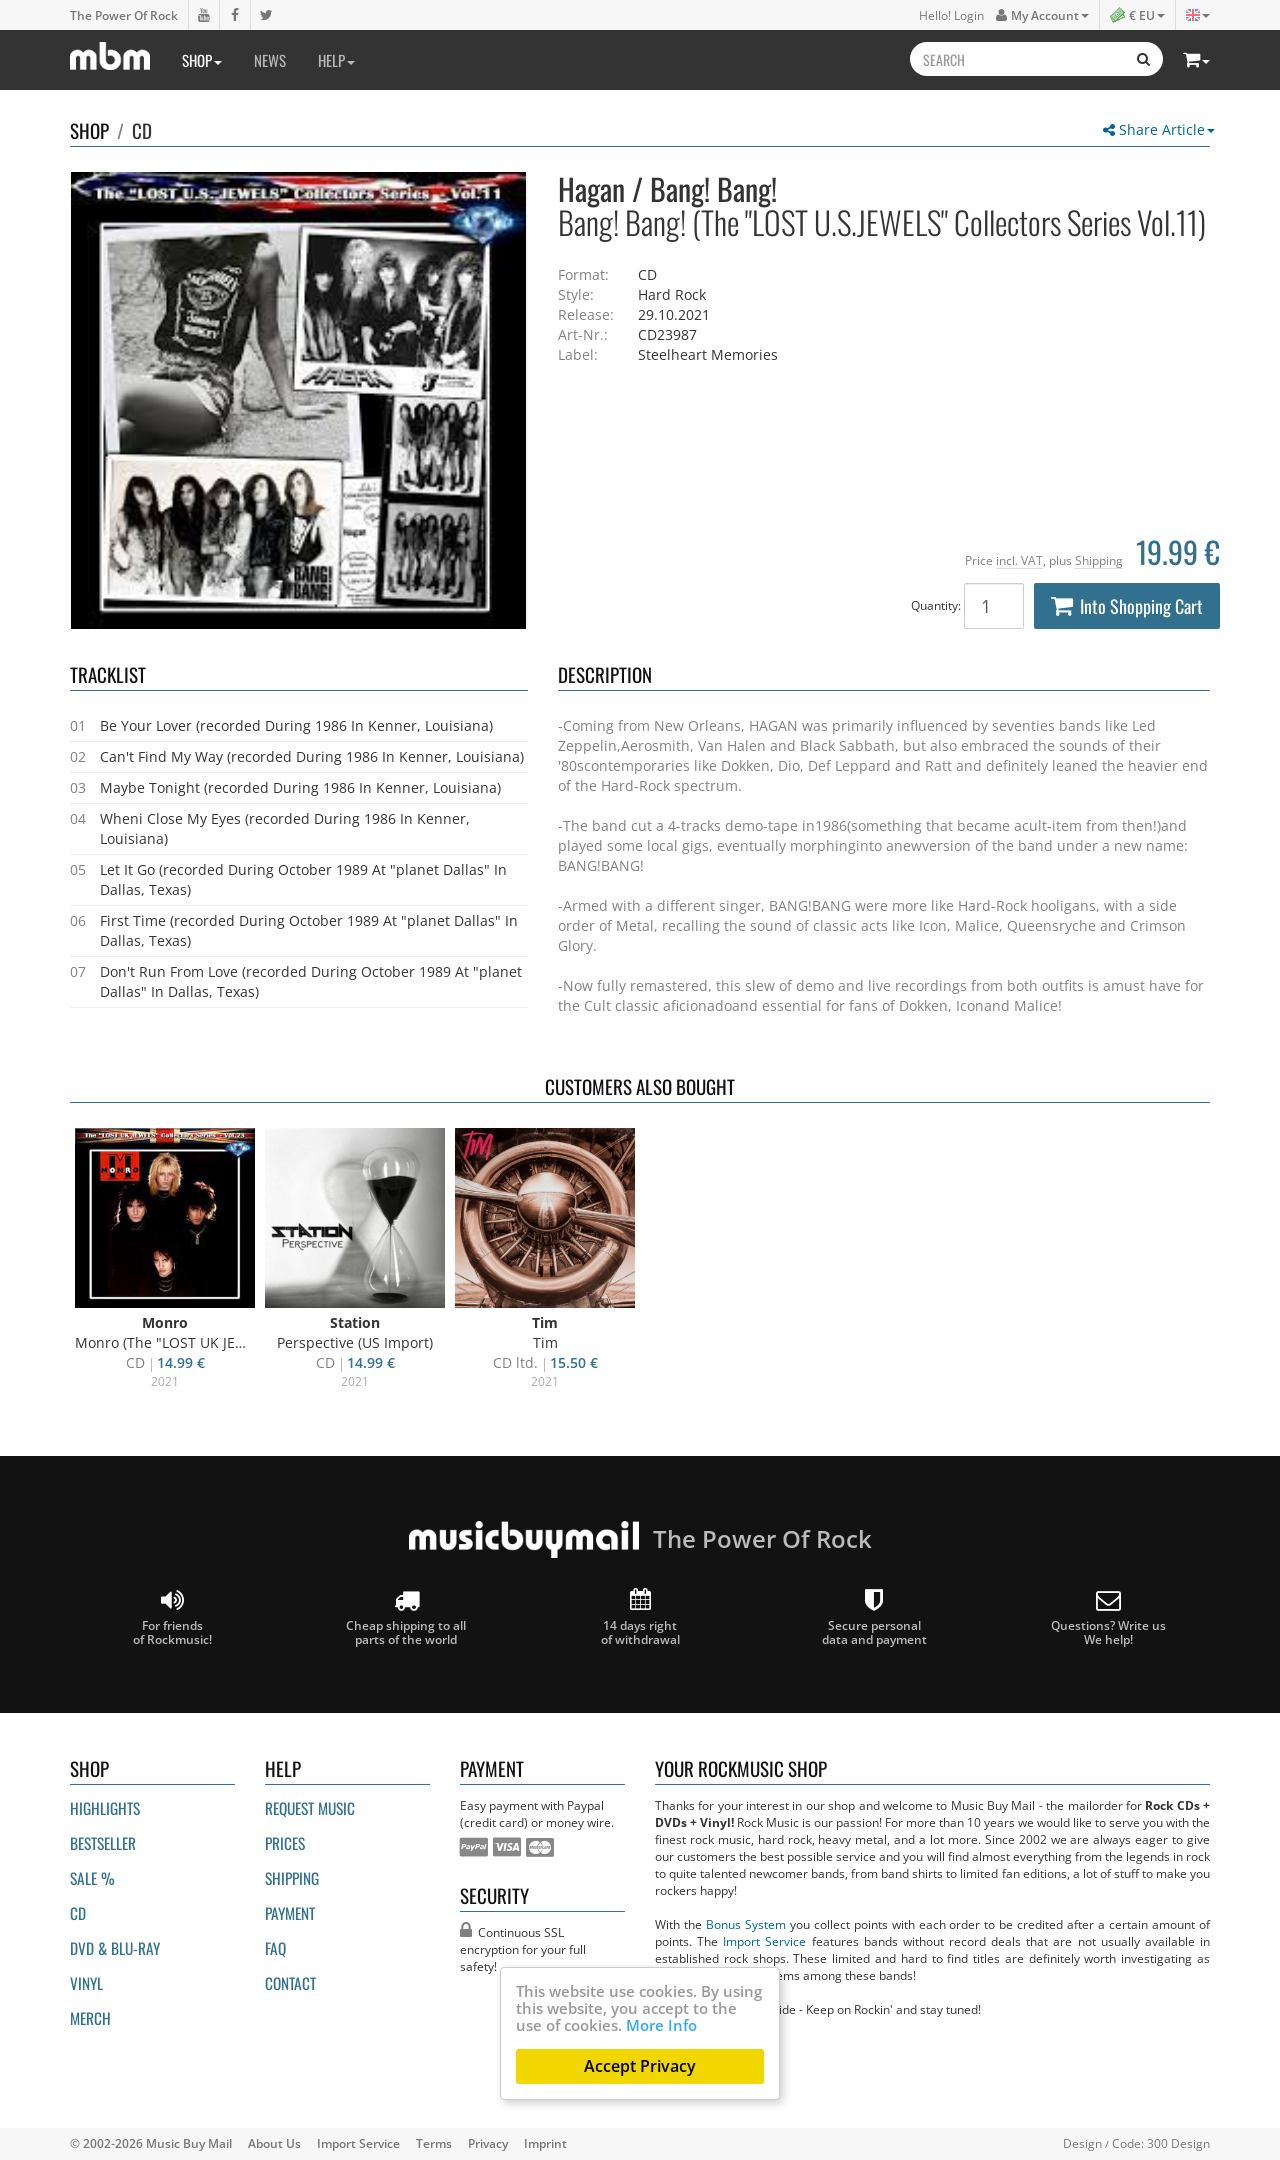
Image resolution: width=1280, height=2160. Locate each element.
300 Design (1178, 2143)
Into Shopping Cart (1127, 606)
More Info (661, 2025)
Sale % (92, 1878)
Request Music (310, 1808)
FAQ (275, 1948)
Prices (285, 1843)
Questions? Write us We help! (1108, 1617)
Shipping (1099, 560)
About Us (274, 2143)
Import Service (764, 1941)
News (270, 60)
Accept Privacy (640, 2066)
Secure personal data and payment (874, 1617)
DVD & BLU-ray (115, 1948)
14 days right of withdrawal (640, 1617)
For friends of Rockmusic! (172, 1617)
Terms (434, 2143)
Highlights (105, 1808)
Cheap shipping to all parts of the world (406, 1617)
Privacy (488, 2143)
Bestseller (103, 1843)
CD (142, 130)
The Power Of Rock (124, 15)
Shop (202, 60)
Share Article (1159, 129)
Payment (290, 1913)
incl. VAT (1019, 560)
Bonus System (746, 1924)
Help (336, 60)
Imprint (545, 2143)
